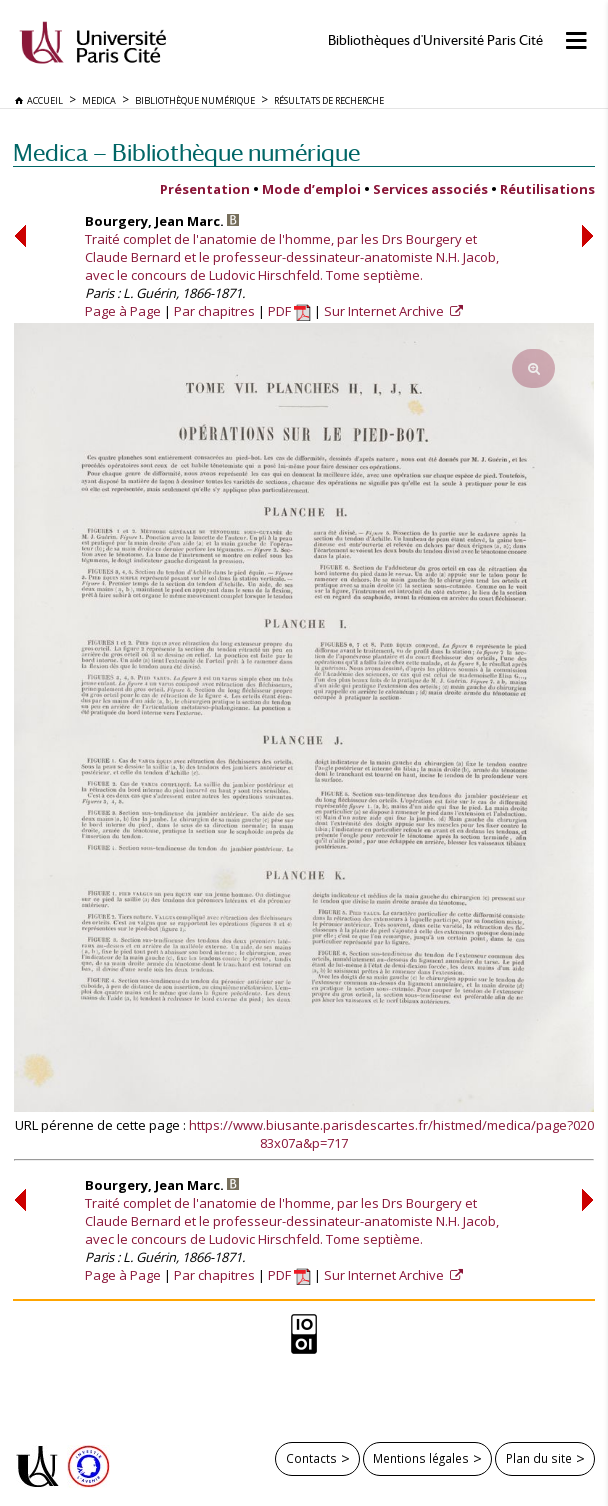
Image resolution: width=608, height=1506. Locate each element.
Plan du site (539, 1458)
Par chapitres (214, 311)
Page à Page (123, 311)
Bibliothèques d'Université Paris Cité (435, 40)
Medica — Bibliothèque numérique (186, 152)
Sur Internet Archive (385, 311)
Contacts (311, 1458)
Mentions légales (421, 1458)
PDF (289, 311)
